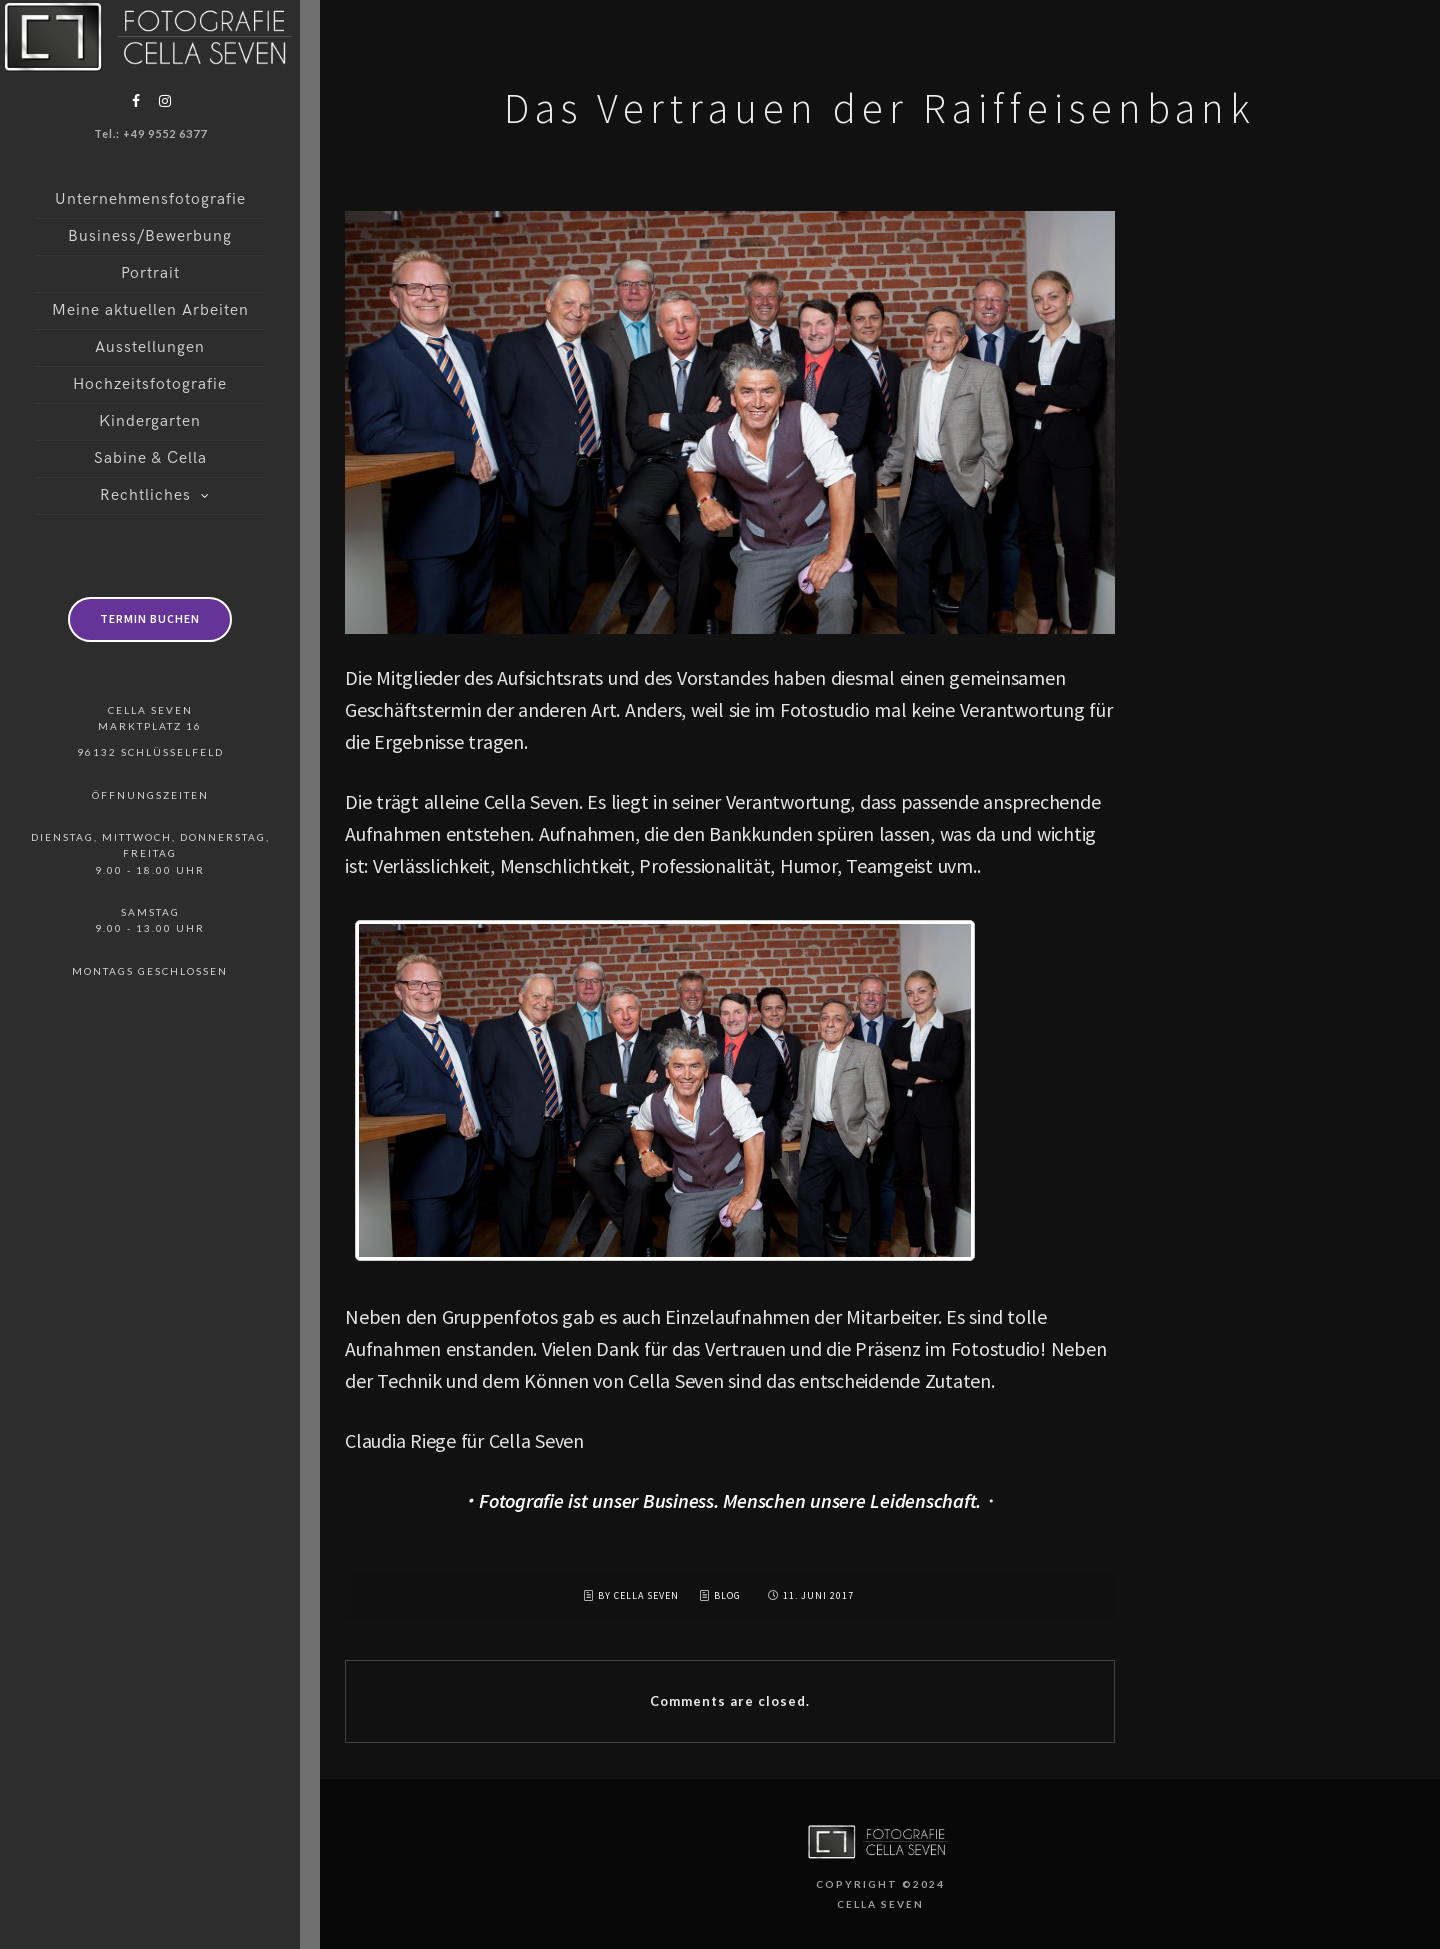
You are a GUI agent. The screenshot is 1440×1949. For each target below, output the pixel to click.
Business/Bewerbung (150, 236)
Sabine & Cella (150, 458)
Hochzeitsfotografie (150, 384)
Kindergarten (150, 421)
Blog (727, 1595)
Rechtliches (145, 495)
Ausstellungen (150, 347)
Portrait (150, 273)
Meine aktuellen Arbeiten (150, 310)
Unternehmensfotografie (150, 199)
